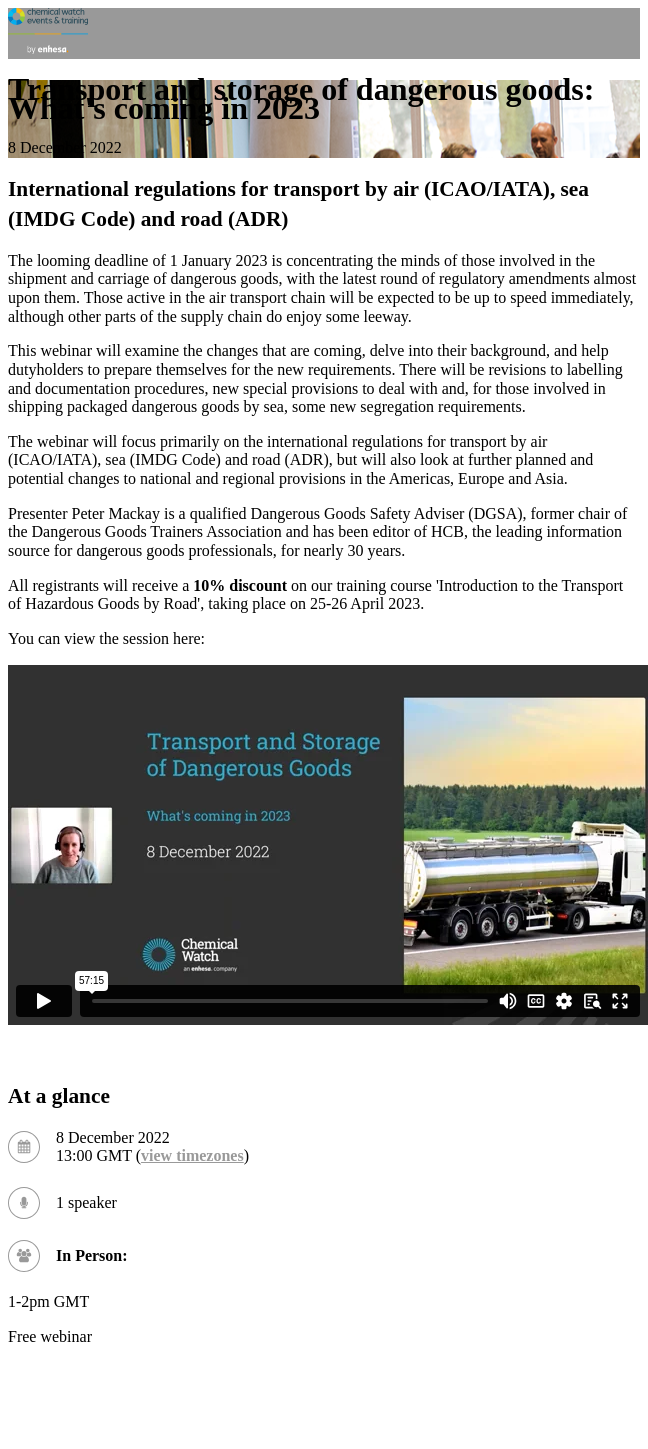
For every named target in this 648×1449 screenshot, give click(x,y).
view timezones (192, 1155)
